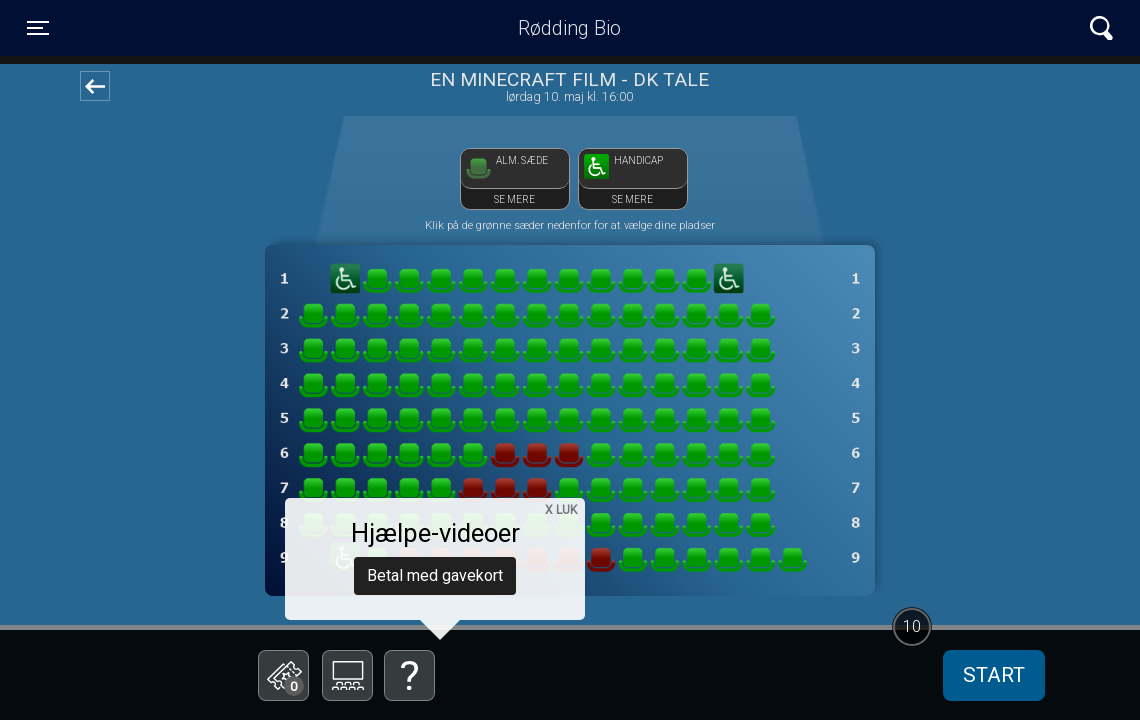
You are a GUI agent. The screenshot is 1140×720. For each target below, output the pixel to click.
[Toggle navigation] (38, 28)
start (994, 675)
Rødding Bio (569, 28)
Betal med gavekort (435, 575)
